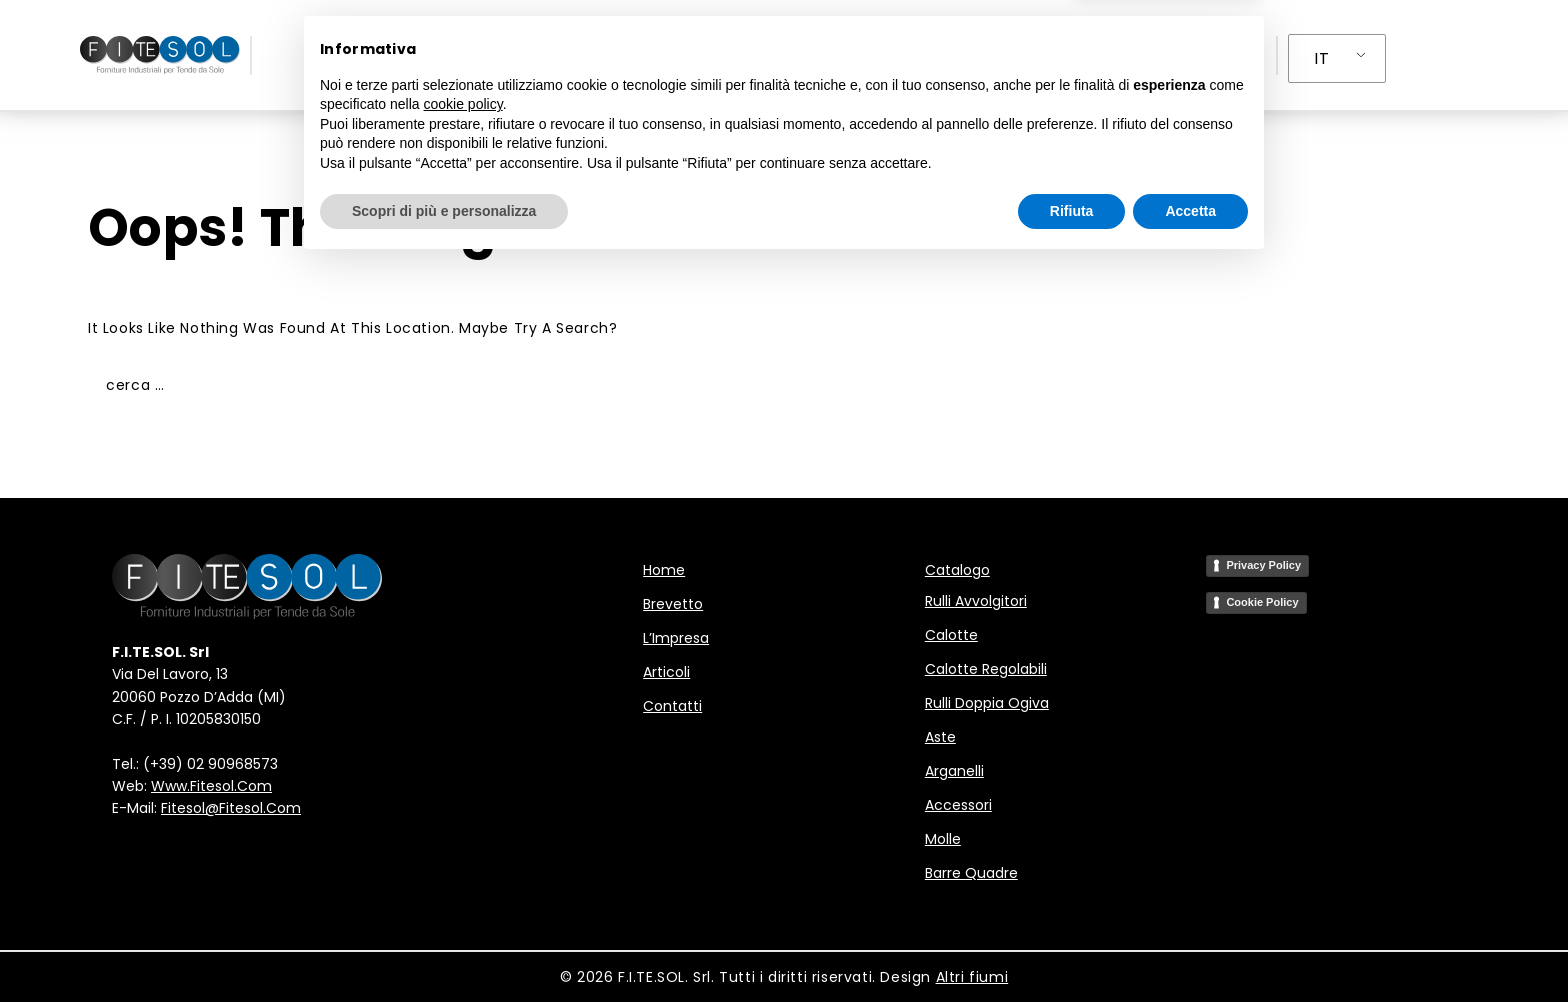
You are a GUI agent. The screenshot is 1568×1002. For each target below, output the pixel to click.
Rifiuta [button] (1072, 947)
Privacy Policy (1263, 565)
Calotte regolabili (986, 669)
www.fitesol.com (211, 786)
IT (1321, 58)
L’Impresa (836, 55)
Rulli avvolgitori (976, 601)
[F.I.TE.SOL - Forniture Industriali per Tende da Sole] (160, 55)
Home (506, 55)
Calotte (951, 635)
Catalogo (957, 570)
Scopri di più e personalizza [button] (444, 947)
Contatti (1045, 55)
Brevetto (597, 55)
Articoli (940, 55)
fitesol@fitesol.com (231, 808)
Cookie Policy (1262, 602)
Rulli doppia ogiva (987, 703)
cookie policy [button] (463, 841)
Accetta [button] (1190, 947)
